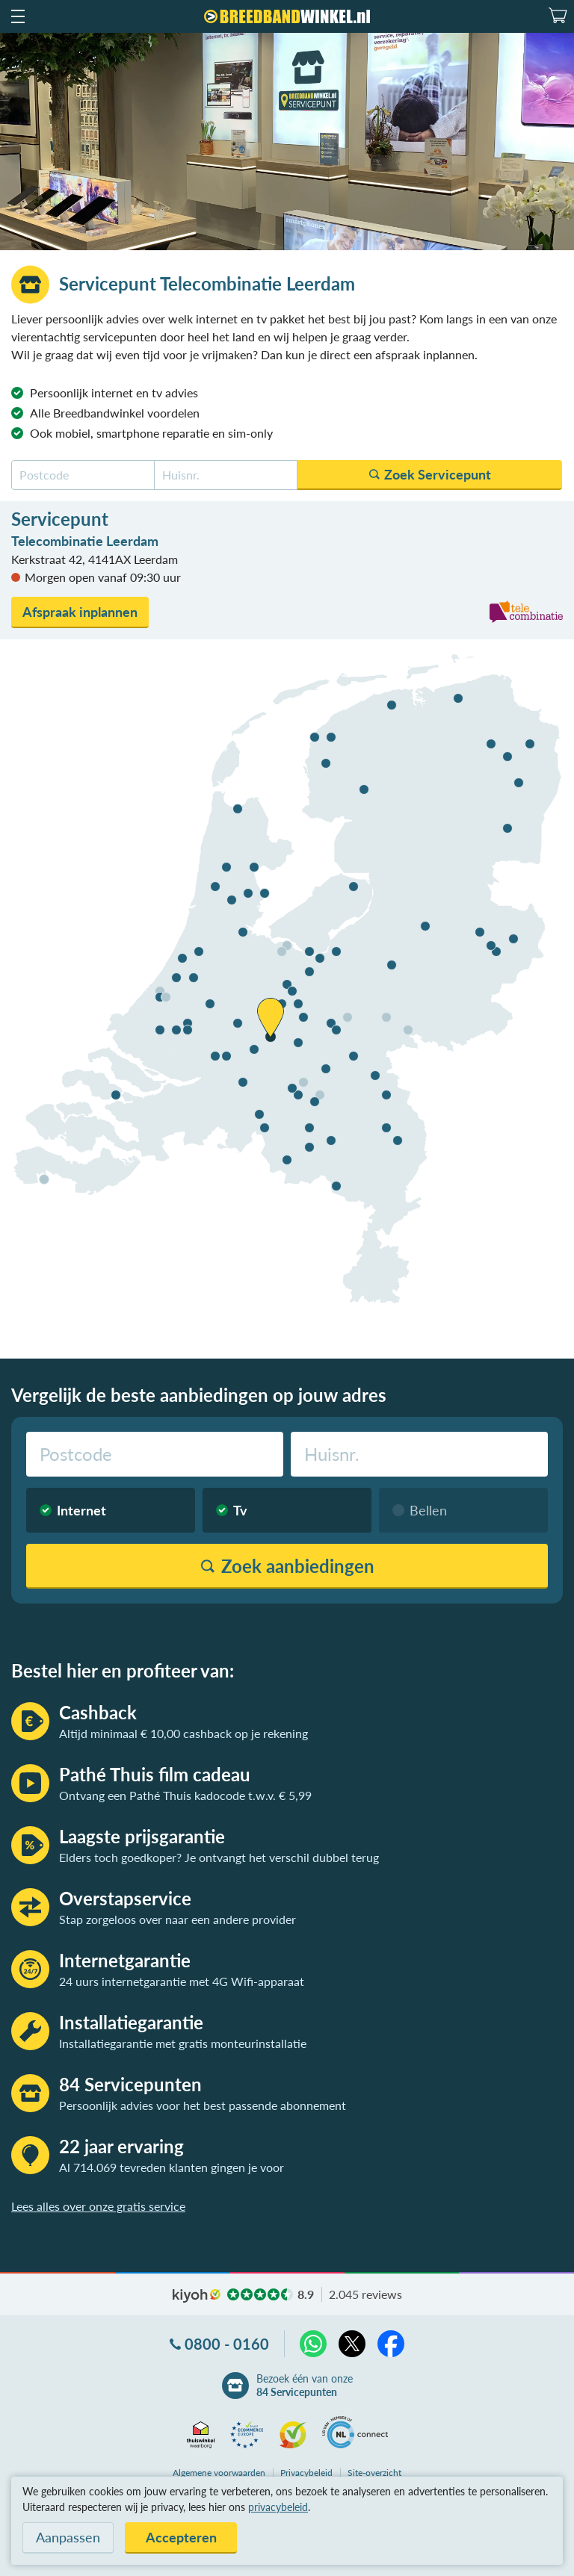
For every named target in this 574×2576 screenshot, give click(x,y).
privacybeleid (278, 2507)
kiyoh (196, 2296)
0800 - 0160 (227, 2344)
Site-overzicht (374, 2472)
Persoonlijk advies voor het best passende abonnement (202, 2105)
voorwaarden (219, 2472)
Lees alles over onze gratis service (98, 2206)
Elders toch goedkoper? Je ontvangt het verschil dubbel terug (219, 1857)
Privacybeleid (306, 2472)
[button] (17, 16)
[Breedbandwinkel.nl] (287, 16)
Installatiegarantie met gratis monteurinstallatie (182, 2043)
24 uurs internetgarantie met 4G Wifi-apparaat (181, 1981)
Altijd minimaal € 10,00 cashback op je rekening (183, 1733)
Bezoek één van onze (304, 2385)
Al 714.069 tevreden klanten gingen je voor (171, 2167)
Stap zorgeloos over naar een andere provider (177, 1919)
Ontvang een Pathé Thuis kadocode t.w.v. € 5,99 (185, 1795)
